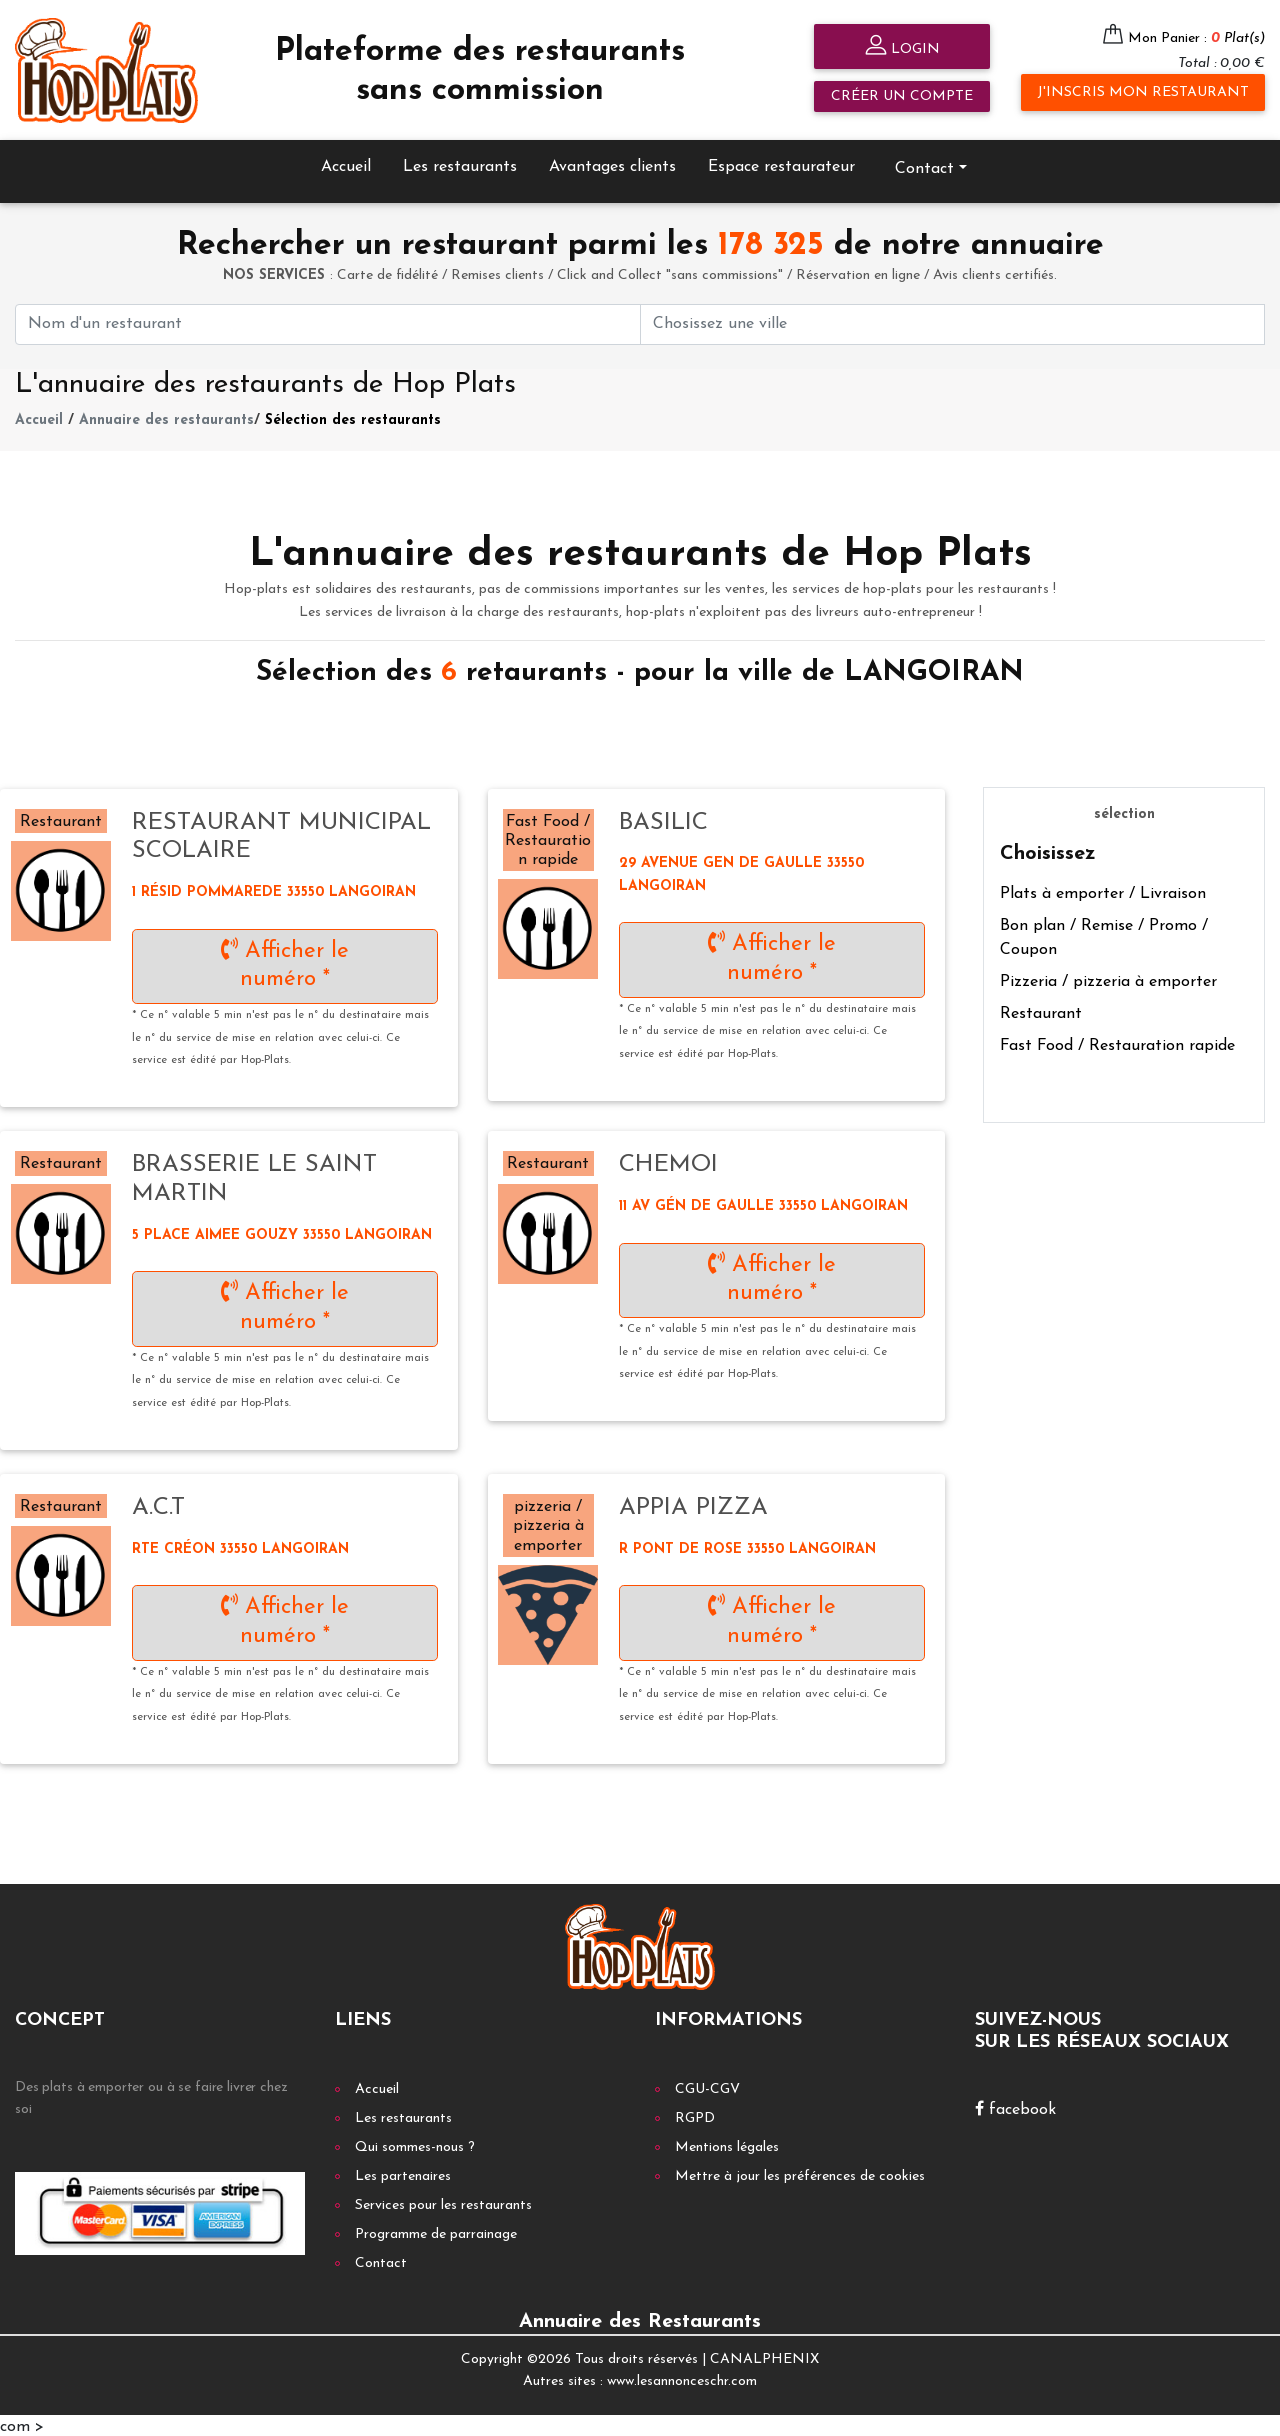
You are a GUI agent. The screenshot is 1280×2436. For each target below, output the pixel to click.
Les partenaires (403, 2173)
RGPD (695, 2115)
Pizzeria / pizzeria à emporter (1108, 979)
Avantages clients (612, 164)
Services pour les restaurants (443, 2202)
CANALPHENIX (764, 2356)
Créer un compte (902, 96)
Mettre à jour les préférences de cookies (800, 2173)
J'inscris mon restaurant (1143, 92)
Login (902, 47)
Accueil (346, 164)
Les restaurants (460, 164)
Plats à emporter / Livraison (1103, 891)
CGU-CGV (707, 2086)
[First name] (328, 321)
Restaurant (1041, 1011)
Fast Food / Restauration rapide (1117, 1043)
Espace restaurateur (781, 164)
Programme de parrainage (436, 2231)
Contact (924, 166)
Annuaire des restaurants (166, 418)
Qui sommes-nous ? (415, 2144)
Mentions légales (727, 2144)
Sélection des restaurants (353, 418)
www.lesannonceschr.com (682, 2379)
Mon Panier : (1196, 38)
